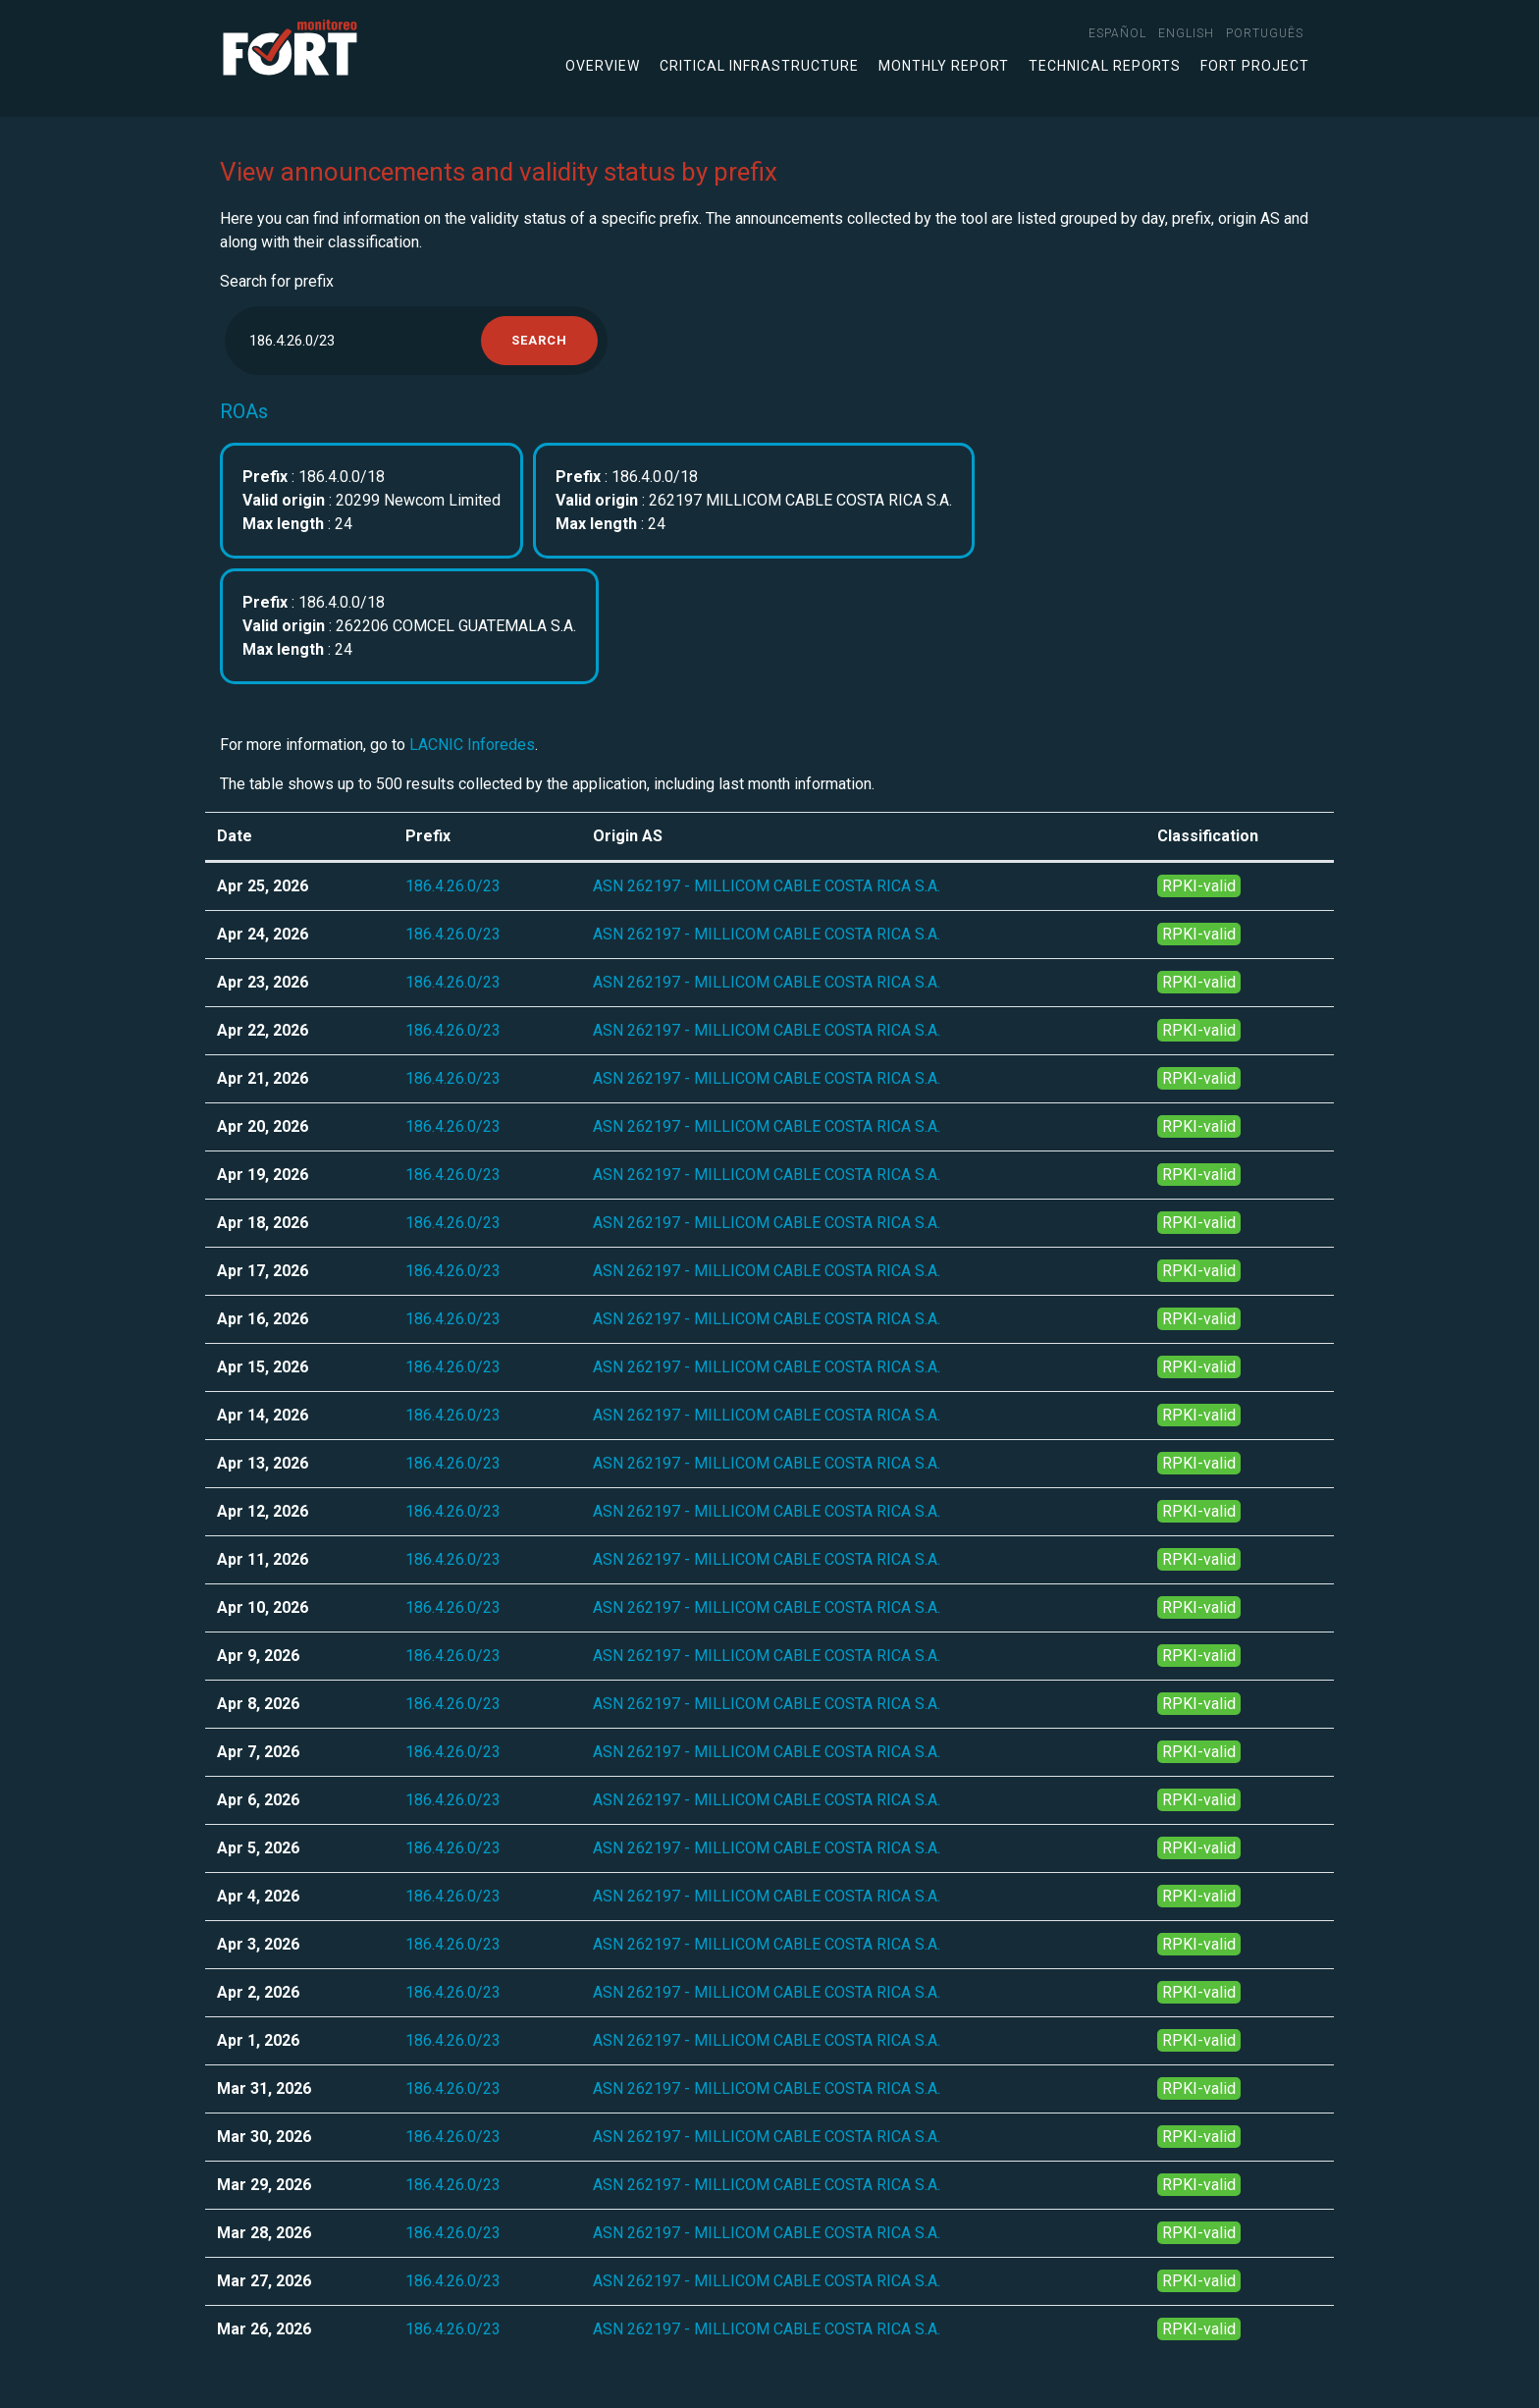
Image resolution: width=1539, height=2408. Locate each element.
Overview (602, 66)
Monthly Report (943, 66)
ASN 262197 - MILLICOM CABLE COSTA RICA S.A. (766, 886)
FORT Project (1254, 66)
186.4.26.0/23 (453, 886)
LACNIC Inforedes (472, 744)
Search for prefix (277, 281)
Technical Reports (1105, 66)
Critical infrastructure (759, 66)
